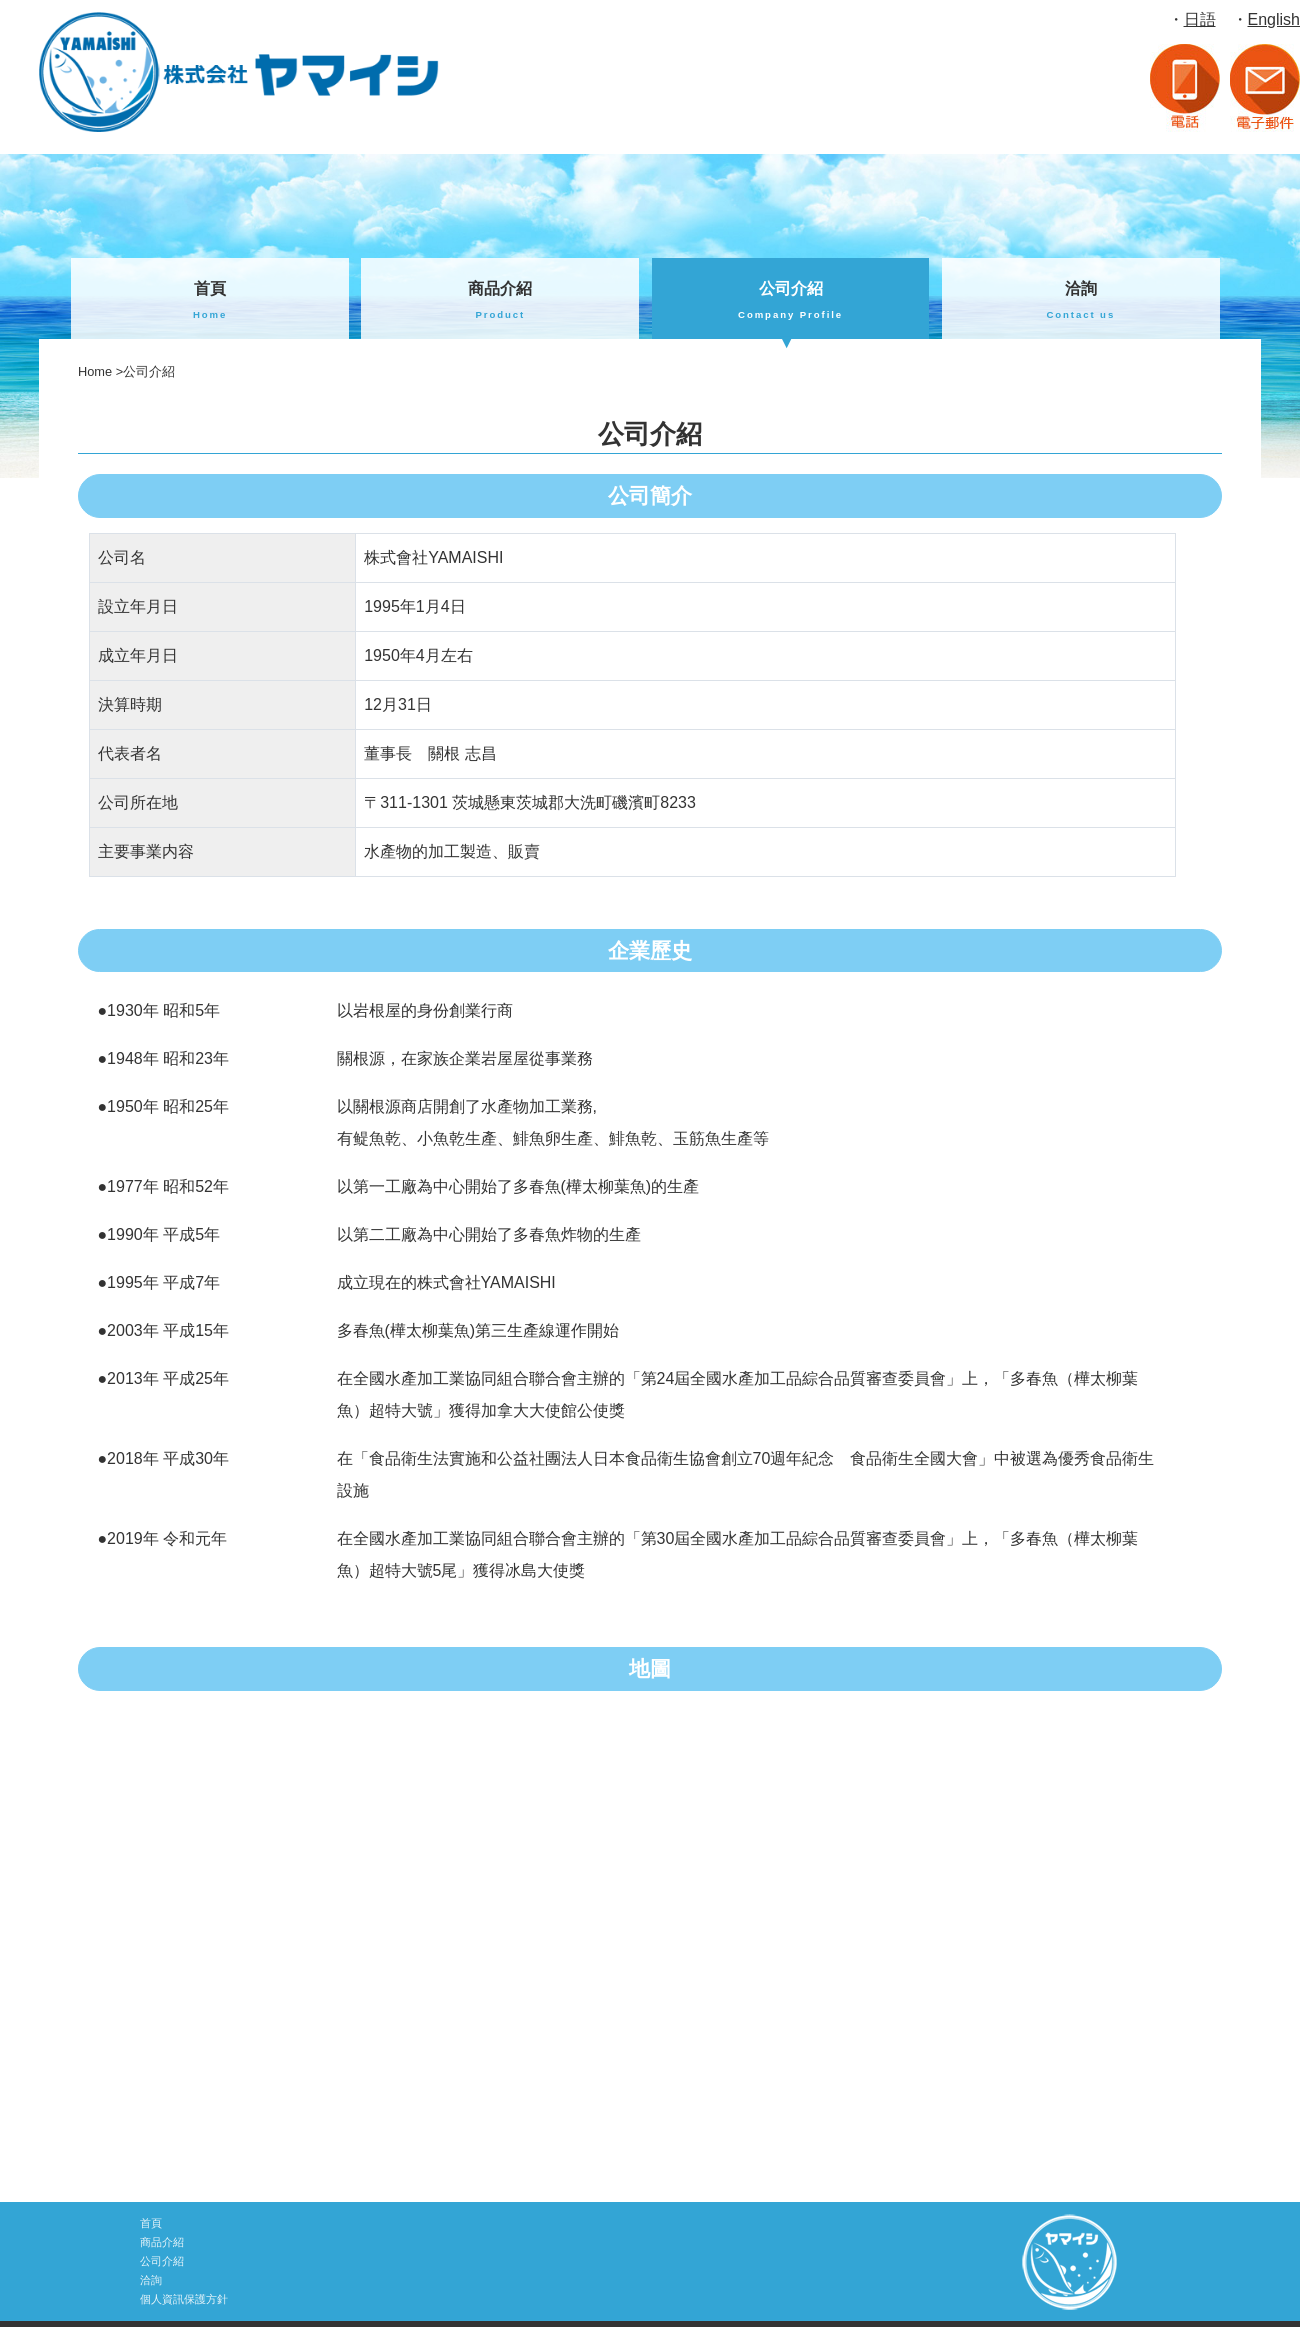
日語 (1200, 19)
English (1274, 19)
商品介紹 (500, 302)
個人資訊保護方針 (184, 2299)
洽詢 (1081, 302)
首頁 (210, 302)
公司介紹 (791, 302)
